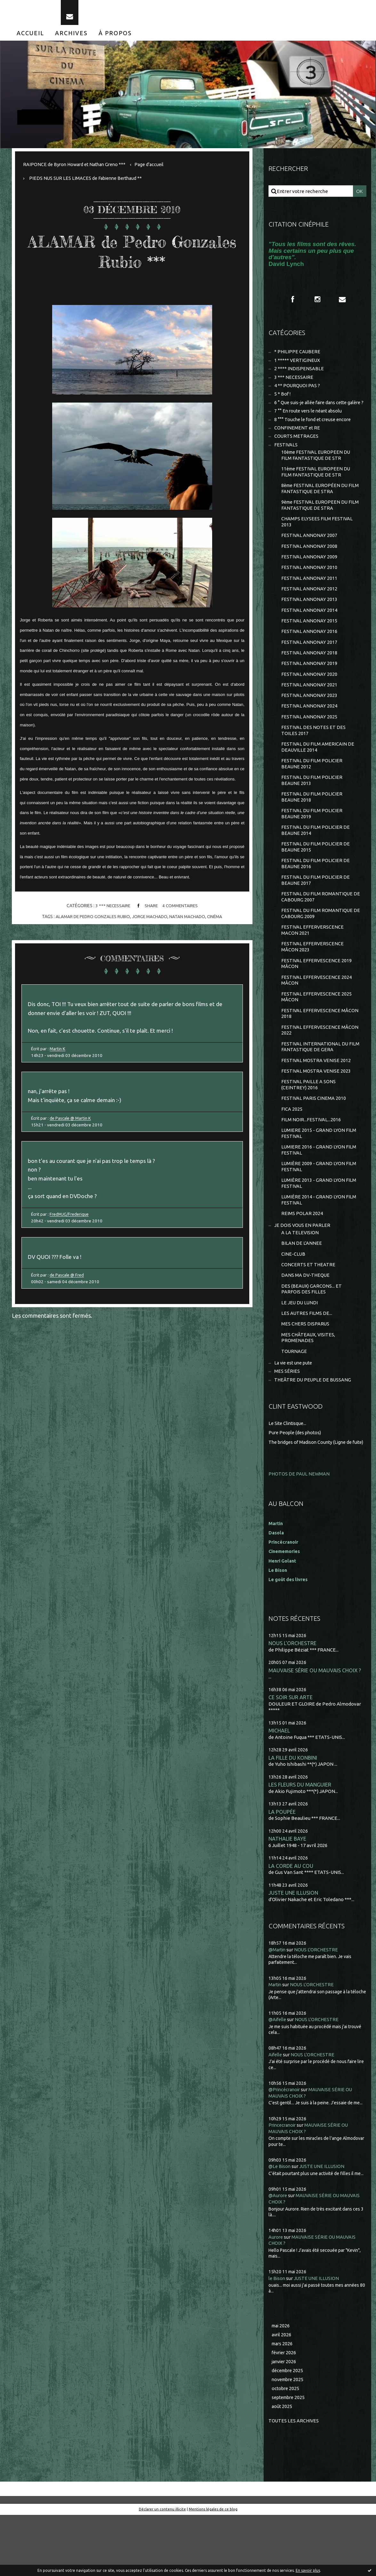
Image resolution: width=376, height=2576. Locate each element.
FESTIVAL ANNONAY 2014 (309, 632)
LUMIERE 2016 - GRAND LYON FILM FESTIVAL (318, 1192)
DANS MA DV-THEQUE (306, 1322)
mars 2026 (283, 2403)
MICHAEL (279, 1788)
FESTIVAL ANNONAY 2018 (309, 676)
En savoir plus (308, 2570)
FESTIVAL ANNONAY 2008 (309, 566)
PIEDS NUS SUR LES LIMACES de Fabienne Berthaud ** (88, 183)
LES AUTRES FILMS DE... (306, 1361)
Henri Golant (283, 1617)
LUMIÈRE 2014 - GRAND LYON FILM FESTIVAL (318, 1244)
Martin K (59, 1056)
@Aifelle (278, 2079)
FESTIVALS (286, 461)
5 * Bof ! (282, 401)
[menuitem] (30, 38)
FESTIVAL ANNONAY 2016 (309, 654)
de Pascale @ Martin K (72, 1128)
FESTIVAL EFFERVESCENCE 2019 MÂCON (316, 999)
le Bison (277, 2337)
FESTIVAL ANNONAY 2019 (309, 687)
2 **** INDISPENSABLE (299, 375)
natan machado (188, 921)
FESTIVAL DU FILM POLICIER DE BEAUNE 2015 (315, 878)
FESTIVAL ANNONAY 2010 (309, 588)
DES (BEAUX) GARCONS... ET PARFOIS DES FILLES (311, 1336)
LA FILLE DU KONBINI (293, 1815)
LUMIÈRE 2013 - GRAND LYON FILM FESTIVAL (318, 1227)
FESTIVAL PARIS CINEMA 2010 (313, 1138)
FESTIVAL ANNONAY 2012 (309, 610)
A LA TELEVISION (300, 1278)
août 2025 (282, 2467)
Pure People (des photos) (296, 1483)
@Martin (277, 2009)
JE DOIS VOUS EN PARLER (302, 1270)
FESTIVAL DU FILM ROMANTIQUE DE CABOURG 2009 (317, 947)
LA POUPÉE (282, 1870)
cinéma (217, 921)
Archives (71, 38)
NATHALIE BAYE (287, 1897)
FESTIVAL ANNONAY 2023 (309, 721)
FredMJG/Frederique (71, 1227)
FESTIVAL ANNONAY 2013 (309, 621)
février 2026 (285, 2412)
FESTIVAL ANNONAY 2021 (309, 709)
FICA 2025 (291, 1150)
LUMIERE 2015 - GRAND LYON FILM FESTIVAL (318, 1175)
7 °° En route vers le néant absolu (310, 425)
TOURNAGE (294, 1401)
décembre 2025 (289, 2430)
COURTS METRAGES (296, 452)
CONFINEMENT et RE (297, 443)
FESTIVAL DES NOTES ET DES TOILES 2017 (313, 757)
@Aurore (278, 2254)
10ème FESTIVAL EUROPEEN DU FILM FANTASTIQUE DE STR (317, 472)
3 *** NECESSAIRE (111, 910)
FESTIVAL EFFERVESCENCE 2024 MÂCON (316, 1016)
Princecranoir (283, 2184)
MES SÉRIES (287, 1422)
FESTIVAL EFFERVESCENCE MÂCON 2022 (320, 1068)
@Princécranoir (285, 2149)
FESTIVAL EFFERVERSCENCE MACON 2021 (312, 964)
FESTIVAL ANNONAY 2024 (309, 731)
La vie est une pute (295, 1413)
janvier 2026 (285, 2421)
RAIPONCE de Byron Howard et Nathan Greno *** (77, 169)
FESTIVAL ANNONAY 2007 (309, 555)
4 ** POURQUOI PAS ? (297, 393)
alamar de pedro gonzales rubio (91, 921)
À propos (115, 38)
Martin (275, 2044)
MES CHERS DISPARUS (305, 1372)
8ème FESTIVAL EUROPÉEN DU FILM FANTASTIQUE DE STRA (315, 506)
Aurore (276, 2295)
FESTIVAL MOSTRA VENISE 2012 (316, 1099)
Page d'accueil (155, 169)
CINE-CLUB (293, 1300)
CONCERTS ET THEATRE (308, 1311)
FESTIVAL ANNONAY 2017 (309, 665)
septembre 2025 (290, 2458)
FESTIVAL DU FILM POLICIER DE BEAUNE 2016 (315, 895)
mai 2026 (281, 2384)
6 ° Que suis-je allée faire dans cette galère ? (310, 414)
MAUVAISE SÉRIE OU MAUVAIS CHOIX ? (314, 1727)
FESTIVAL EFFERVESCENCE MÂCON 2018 (320, 1051)
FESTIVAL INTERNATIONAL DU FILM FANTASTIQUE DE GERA (320, 1085)
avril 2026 (282, 2393)
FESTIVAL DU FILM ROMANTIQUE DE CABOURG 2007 (317, 930)
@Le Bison (280, 2225)
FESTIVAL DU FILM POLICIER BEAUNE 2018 (312, 826)
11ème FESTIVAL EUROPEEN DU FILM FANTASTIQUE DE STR (317, 489)
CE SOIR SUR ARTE (290, 1754)
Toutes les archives (294, 2481)
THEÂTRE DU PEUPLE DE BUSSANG (313, 1430)
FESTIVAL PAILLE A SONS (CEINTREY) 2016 (308, 1125)
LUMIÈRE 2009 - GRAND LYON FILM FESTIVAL (318, 1210)
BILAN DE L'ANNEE (301, 1289)
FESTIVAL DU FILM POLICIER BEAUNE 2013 (312, 809)
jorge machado (150, 921)
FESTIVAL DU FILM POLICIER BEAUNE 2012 (312, 791)
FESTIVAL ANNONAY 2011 (309, 599)
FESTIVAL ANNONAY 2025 (309, 743)
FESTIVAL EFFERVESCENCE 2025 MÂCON (316, 1033)
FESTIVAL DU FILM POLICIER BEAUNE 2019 (312, 843)
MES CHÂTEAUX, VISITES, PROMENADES (308, 1387)
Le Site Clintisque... (288, 1474)
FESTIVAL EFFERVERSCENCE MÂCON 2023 (312, 982)
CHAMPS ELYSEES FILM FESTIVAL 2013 (317, 541)
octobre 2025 (286, 2449)
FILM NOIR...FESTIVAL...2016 (311, 1161)
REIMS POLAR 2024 (302, 1258)
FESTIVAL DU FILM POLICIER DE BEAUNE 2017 (315, 912)
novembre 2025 (289, 2440)
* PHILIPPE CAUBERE (297, 358)
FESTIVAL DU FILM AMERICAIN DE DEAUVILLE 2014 (318, 774)
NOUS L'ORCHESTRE (292, 1700)
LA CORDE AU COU (291, 1925)
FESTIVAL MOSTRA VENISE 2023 (316, 1110)
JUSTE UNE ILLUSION (293, 1952)
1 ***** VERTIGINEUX (297, 366)
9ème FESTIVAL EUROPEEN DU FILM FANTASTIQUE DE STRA (315, 524)
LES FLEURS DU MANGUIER (300, 1843)
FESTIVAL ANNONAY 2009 (309, 577)
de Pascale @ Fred (69, 1290)
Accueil (30, 38)
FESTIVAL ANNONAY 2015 (309, 643)
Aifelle (275, 2113)
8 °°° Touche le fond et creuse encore (314, 434)
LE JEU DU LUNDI (300, 1350)
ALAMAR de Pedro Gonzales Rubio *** (132, 256)
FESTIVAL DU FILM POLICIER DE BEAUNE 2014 (315, 861)
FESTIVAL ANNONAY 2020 (309, 698)
